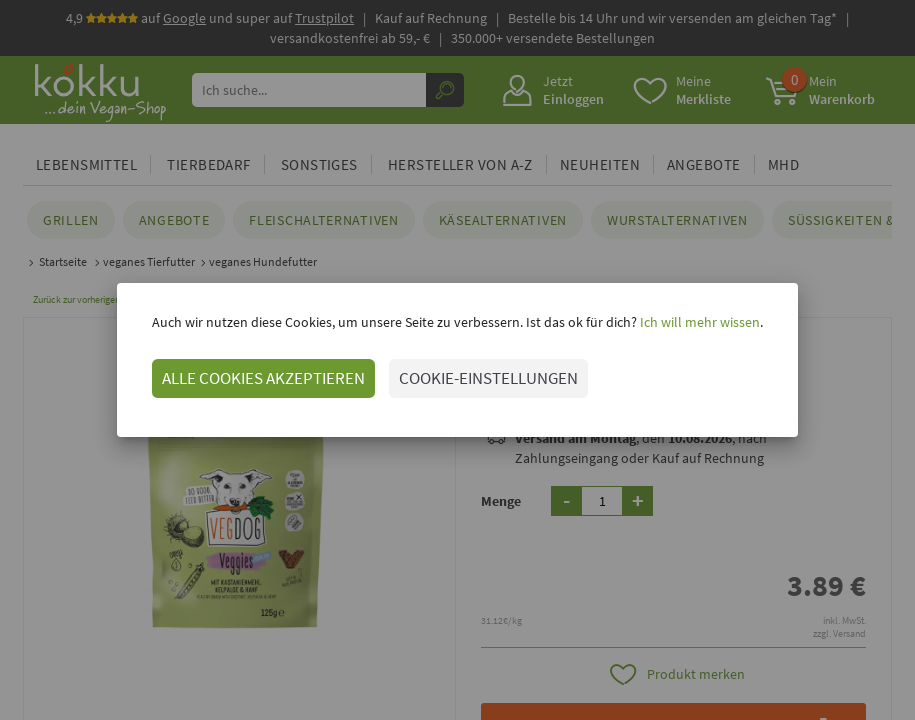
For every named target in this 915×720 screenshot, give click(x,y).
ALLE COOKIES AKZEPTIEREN (263, 378)
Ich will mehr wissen (698, 322)
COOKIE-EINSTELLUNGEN (488, 378)
